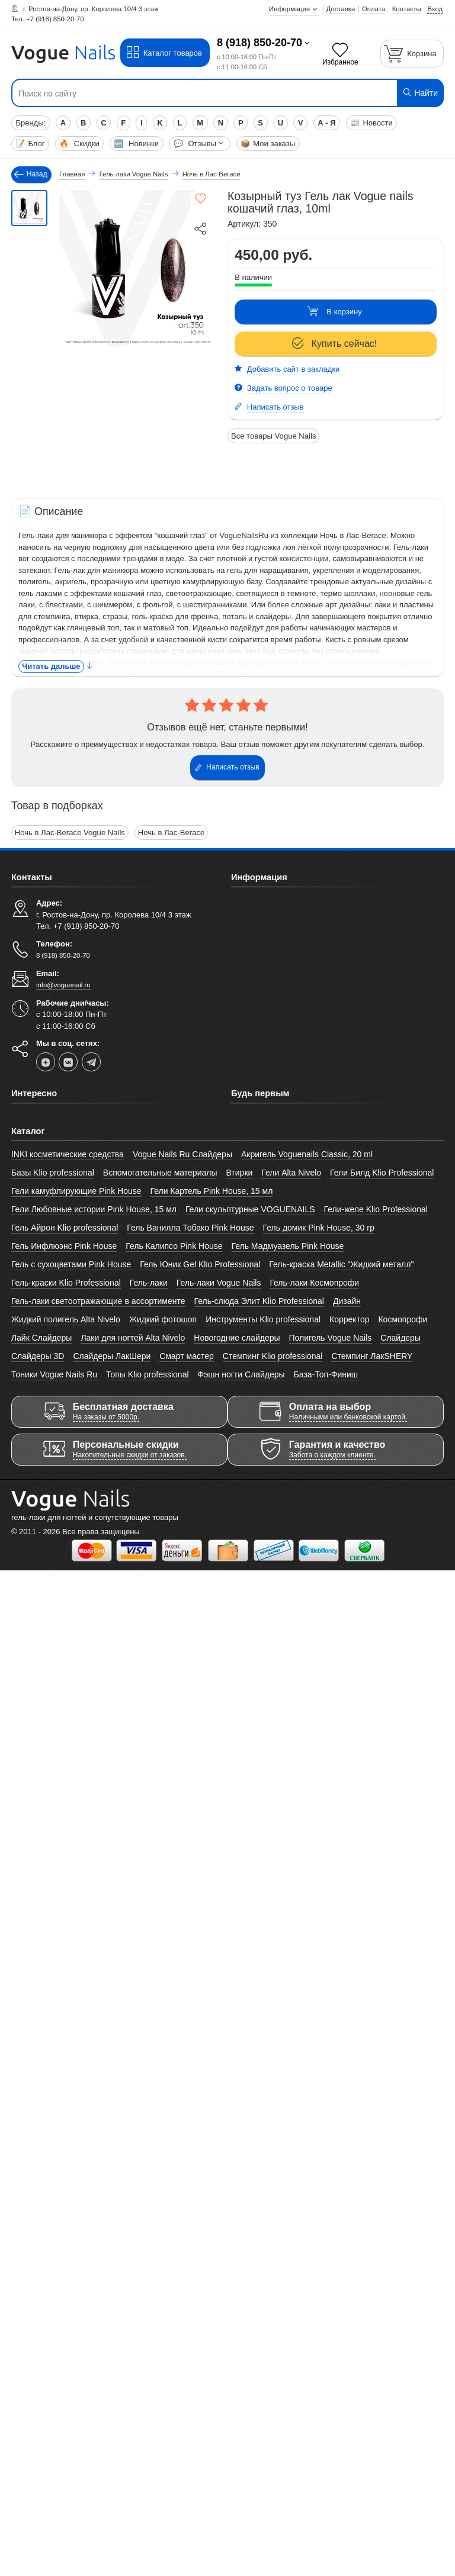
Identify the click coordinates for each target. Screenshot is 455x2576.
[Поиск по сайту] (191, 93)
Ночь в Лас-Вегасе (170, 832)
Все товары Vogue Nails (273, 436)
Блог (29, 143)
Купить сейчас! (334, 343)
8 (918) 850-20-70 (259, 43)
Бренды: (30, 122)
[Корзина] (412, 53)
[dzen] (45, 1061)
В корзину (334, 311)
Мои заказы (268, 143)
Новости (371, 122)
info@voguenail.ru (63, 984)
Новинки (136, 143)
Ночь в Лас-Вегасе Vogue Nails (69, 832)
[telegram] (91, 1061)
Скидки (79, 143)
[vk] (68, 1061)
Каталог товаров (164, 53)
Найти (420, 92)
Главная (72, 174)
